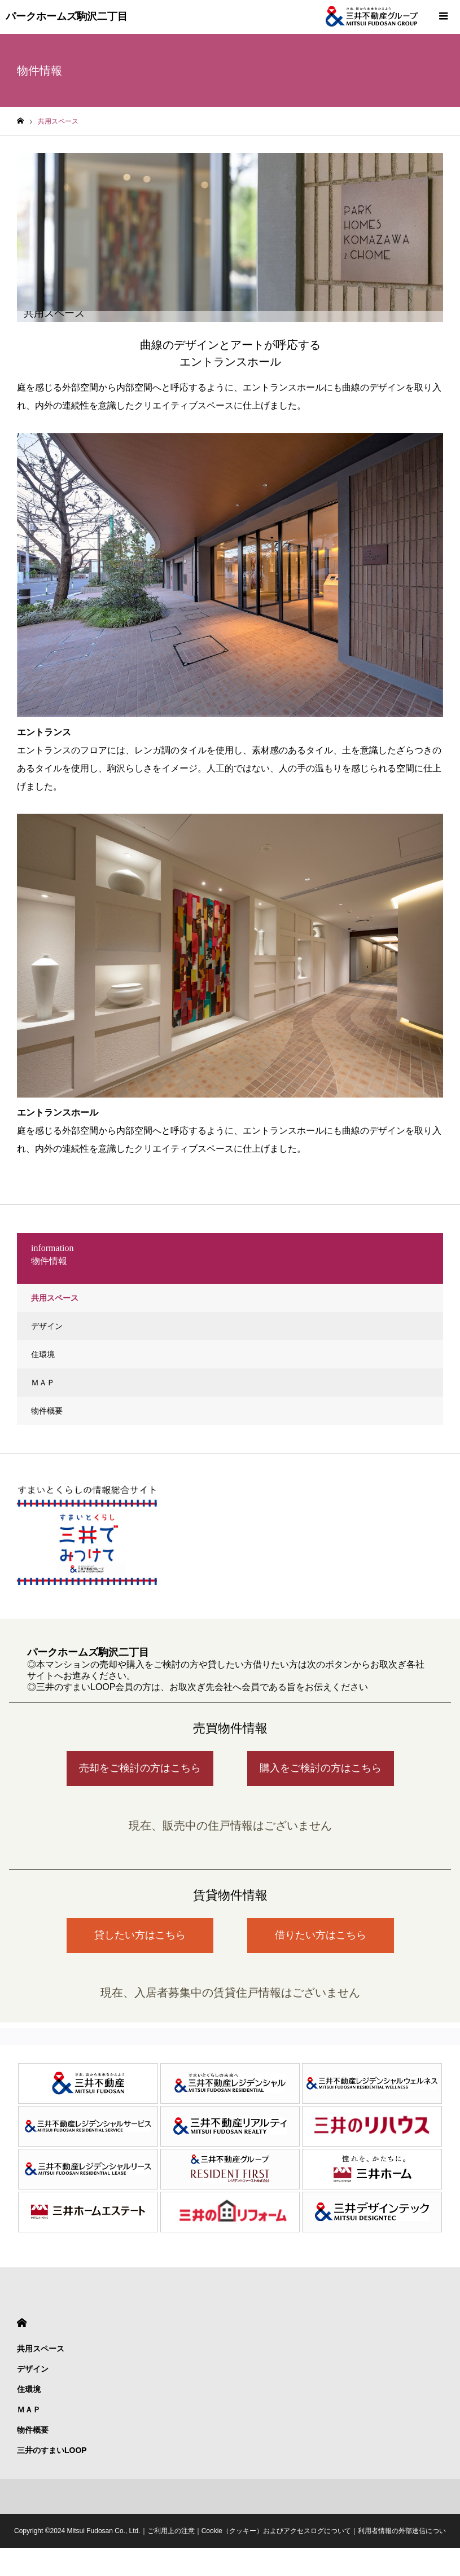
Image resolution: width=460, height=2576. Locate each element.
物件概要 (47, 1410)
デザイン (47, 1326)
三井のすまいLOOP (52, 2450)
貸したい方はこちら (140, 1935)
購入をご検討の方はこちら (321, 1768)
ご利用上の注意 (171, 2531)
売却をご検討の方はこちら (140, 1768)
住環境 (43, 1354)
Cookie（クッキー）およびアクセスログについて (276, 2531)
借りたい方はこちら (320, 1935)
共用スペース (54, 1297)
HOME (22, 2323)
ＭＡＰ (43, 1382)
